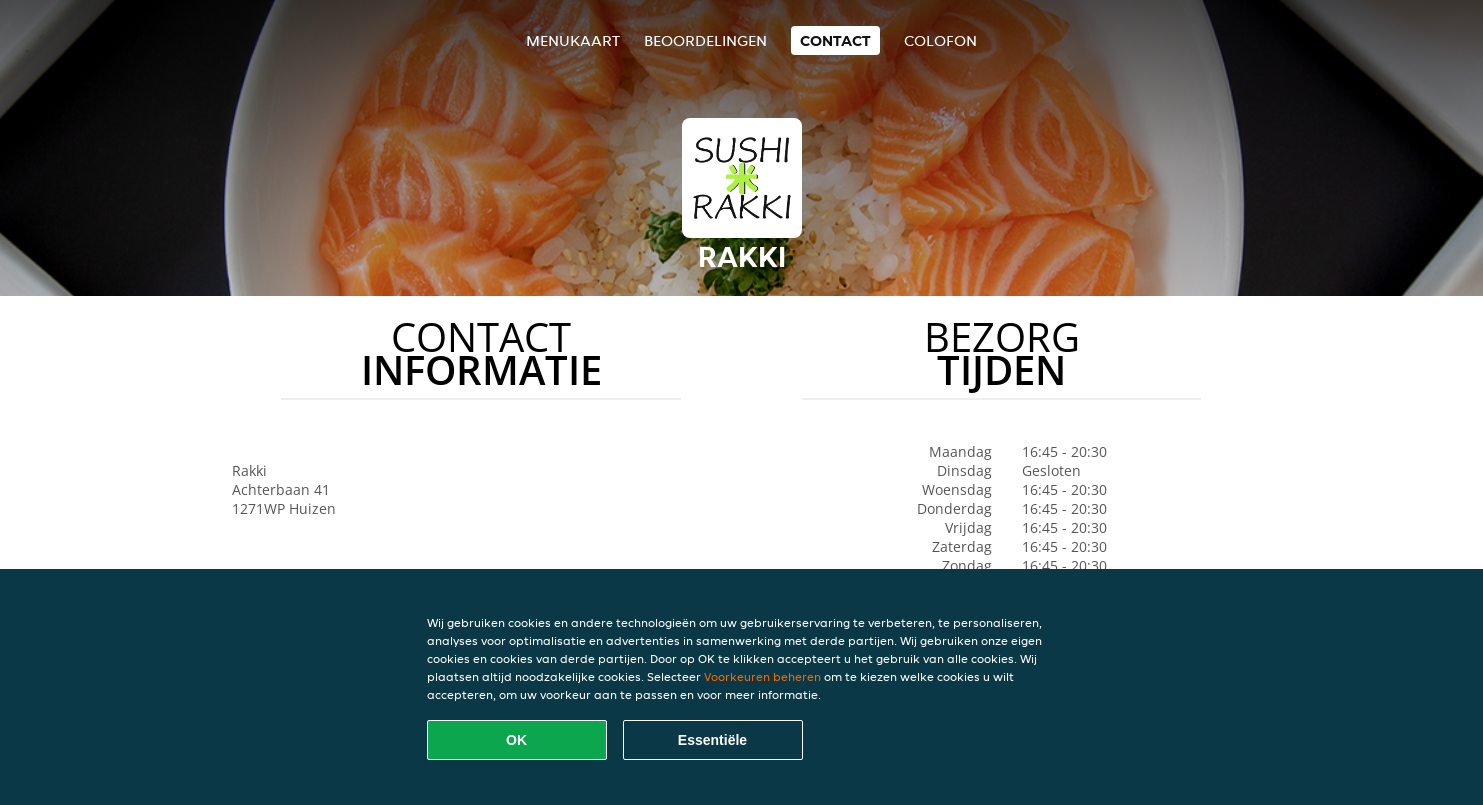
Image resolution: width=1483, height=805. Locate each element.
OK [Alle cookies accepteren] (516, 740)
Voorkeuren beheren (762, 676)
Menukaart (573, 40)
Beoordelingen (705, 40)
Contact (835, 40)
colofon (940, 40)
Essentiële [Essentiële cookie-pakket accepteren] (712, 740)
